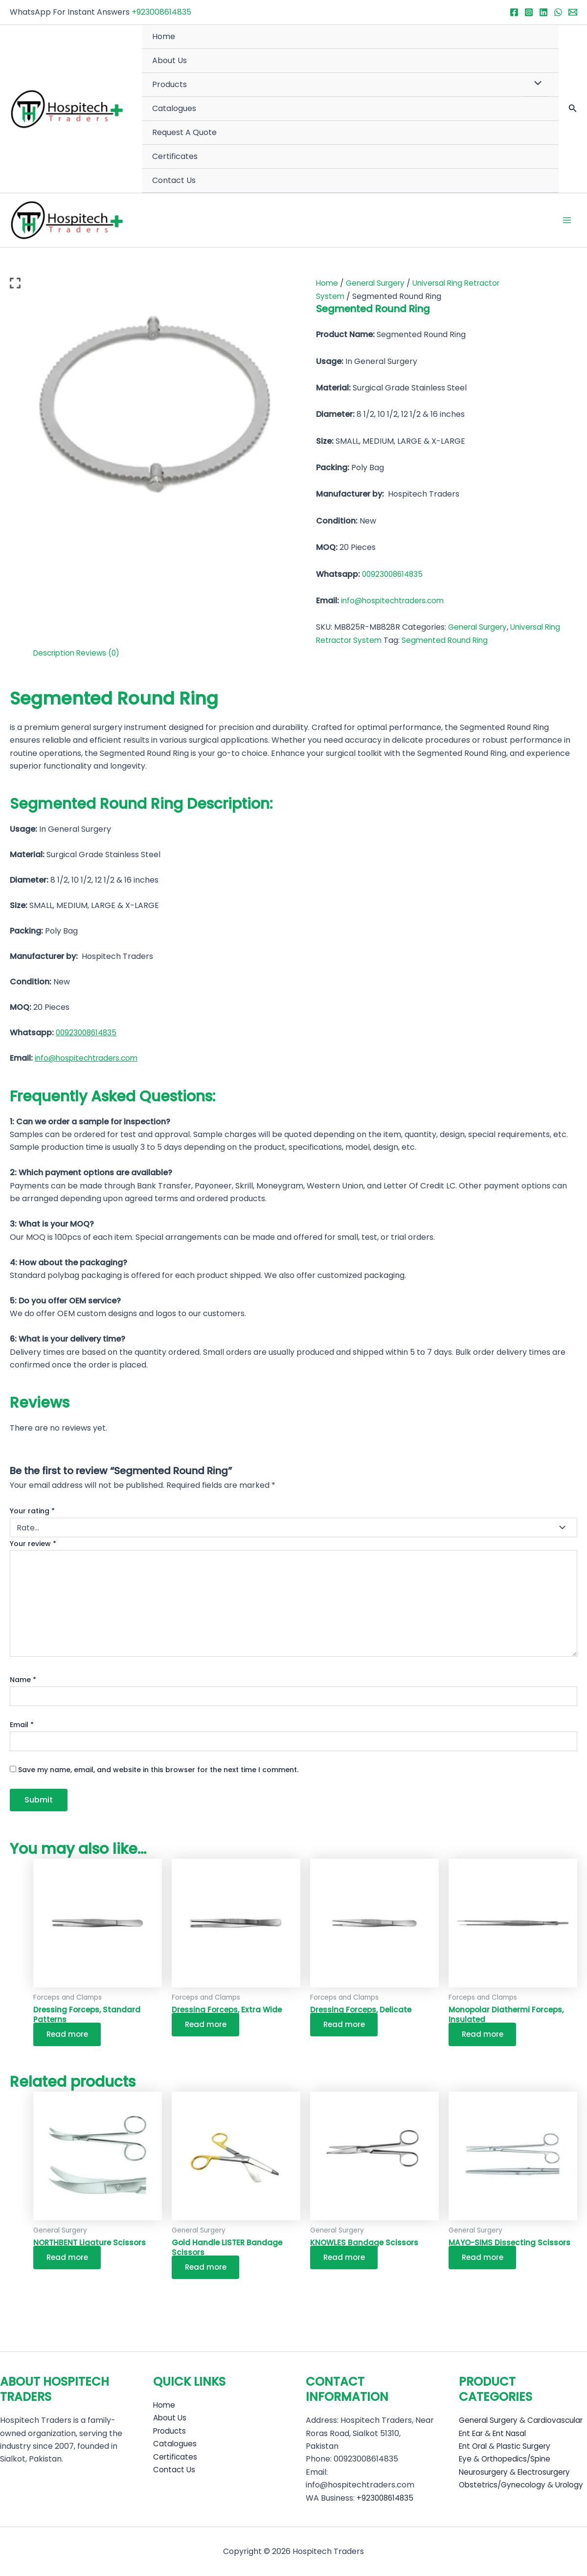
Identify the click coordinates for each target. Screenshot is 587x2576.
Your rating (32, 1512)
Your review (33, 1544)
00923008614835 (394, 574)
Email (22, 1726)
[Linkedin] (543, 12)
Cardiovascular (527, 2420)
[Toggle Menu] (535, 84)
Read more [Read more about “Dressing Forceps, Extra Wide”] (208, 2026)
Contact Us (174, 180)
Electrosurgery (549, 2472)
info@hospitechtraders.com (395, 601)
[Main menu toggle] (567, 220)
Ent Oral (474, 2446)
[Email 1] (572, 12)
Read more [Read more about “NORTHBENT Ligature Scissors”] (69, 2261)
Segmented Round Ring (449, 640)
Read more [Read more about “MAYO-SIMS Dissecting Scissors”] (485, 2261)
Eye (466, 2459)
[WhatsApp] (558, 12)
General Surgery (378, 284)
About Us (169, 60)
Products (169, 84)
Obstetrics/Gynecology (504, 2485)
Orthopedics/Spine (519, 2459)
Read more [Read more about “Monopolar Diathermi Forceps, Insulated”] (485, 2036)
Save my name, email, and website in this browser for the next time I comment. (158, 1771)
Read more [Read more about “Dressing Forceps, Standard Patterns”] (69, 2036)
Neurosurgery (485, 2472)
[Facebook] (514, 12)
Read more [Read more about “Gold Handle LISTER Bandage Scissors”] (208, 2271)
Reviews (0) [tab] (102, 654)
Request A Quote (184, 132)
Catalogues (174, 108)
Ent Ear (472, 2433)
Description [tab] (55, 654)
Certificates (175, 156)
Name (23, 1681)
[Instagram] (528, 12)
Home (163, 36)
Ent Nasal (514, 2433)
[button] (572, 109)
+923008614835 (161, 12)
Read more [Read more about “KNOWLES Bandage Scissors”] (346, 2261)
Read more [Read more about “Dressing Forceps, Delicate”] (346, 2026)
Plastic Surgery (528, 2446)
